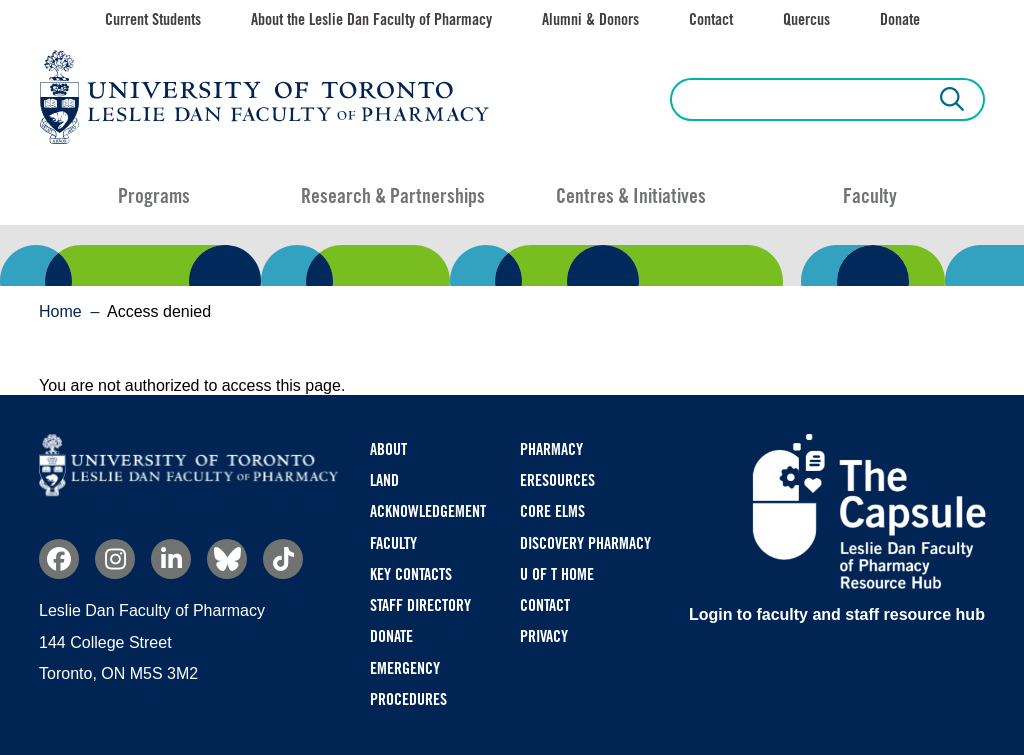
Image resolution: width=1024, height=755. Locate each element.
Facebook (59, 559)
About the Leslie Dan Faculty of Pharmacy (371, 19)
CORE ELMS (552, 511)
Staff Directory (420, 605)
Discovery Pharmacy (585, 543)
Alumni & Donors (590, 19)
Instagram (115, 559)
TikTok (283, 559)
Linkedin (171, 559)
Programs (154, 196)
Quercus (806, 19)
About (388, 449)
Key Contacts (411, 574)
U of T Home (557, 574)
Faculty (870, 196)
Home (60, 311)
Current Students (153, 19)
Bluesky (227, 559)
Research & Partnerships (393, 196)
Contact (711, 19)
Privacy (544, 636)
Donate (900, 19)
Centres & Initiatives (631, 196)
